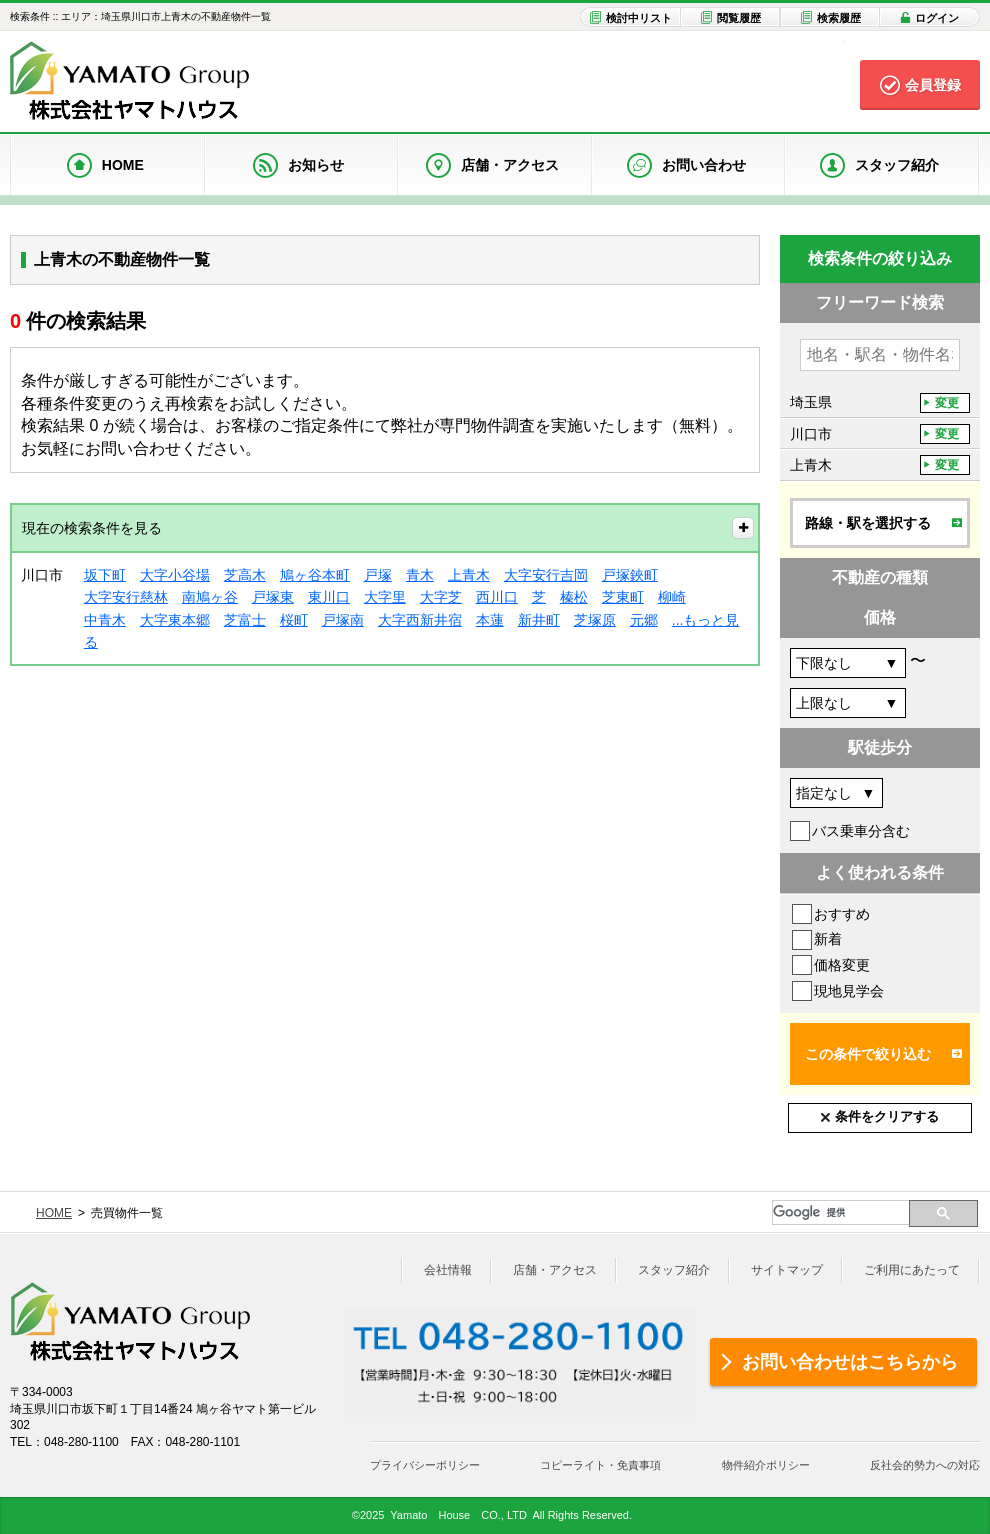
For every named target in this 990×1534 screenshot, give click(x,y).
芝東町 (623, 597)
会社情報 (448, 1270)
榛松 (574, 597)
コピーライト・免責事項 (600, 1465)
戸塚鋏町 (630, 575)
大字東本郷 (175, 620)
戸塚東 (273, 597)
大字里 (385, 597)
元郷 (644, 620)
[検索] (840, 1212)
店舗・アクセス (555, 1270)
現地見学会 (849, 991)
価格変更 (842, 965)
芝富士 (245, 620)
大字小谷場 (175, 575)
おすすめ (842, 914)
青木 (420, 575)
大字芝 (441, 597)
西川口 (497, 597)
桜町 (294, 620)
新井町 (539, 620)
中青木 (105, 620)
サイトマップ (787, 1270)
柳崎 (672, 597)
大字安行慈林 (126, 597)
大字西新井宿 (420, 620)
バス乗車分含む (861, 831)
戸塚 (378, 575)
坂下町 (105, 575)
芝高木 (245, 575)
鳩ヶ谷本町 (315, 575)
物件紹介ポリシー (766, 1465)
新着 (828, 939)
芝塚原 (595, 620)
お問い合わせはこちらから (850, 1362)
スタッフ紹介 (674, 1270)
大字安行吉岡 (546, 575)
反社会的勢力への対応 (925, 1465)
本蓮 (490, 620)
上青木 (469, 575)
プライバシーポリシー (425, 1465)
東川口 (329, 597)
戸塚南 (343, 620)
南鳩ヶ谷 (210, 597)
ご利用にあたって (912, 1270)
